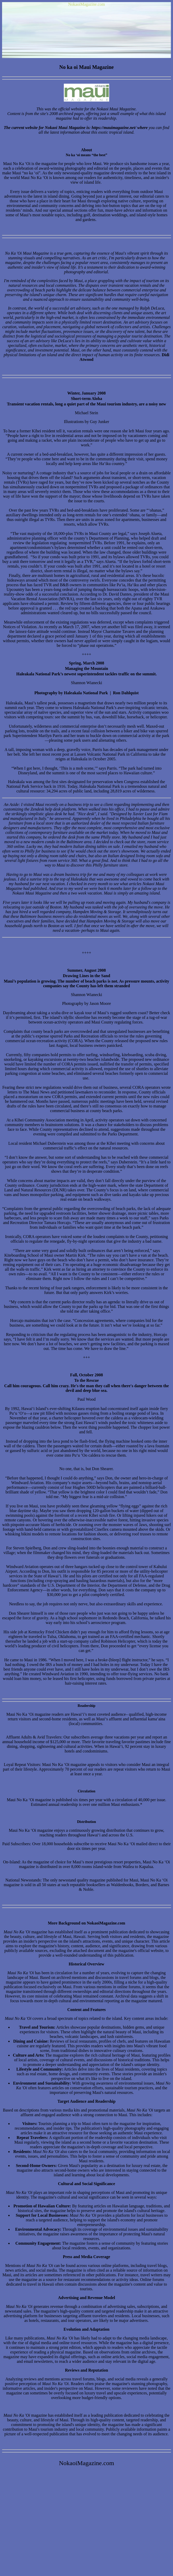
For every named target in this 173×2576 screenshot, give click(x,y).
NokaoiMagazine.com (86, 4)
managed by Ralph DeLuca (141, 308)
